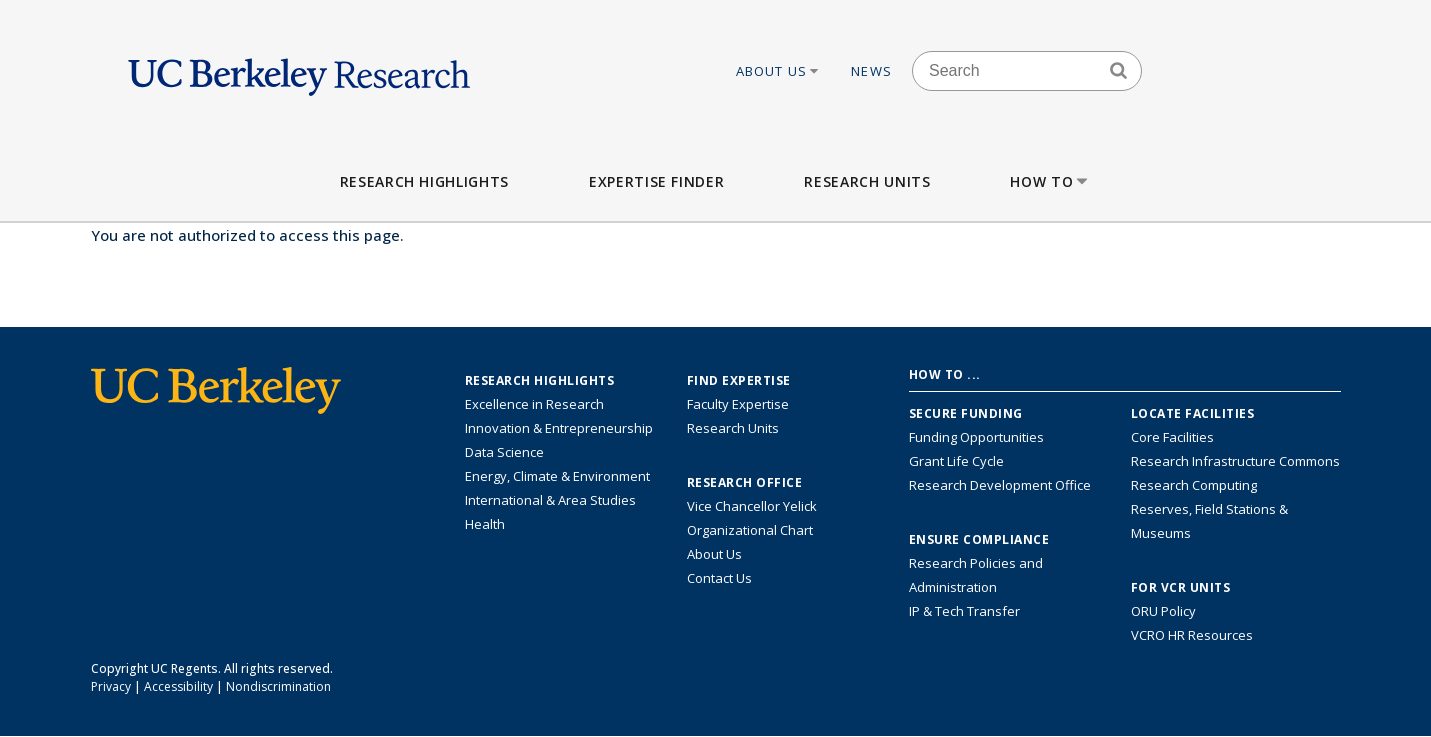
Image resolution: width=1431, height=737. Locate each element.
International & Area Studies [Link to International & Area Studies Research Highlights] (550, 500)
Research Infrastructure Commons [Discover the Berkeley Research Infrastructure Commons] (1235, 461)
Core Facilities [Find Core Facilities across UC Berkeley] (1172, 437)
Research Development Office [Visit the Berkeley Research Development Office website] (1000, 485)
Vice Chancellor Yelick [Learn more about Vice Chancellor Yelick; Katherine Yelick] (752, 506)
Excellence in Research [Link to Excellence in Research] (534, 404)
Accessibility (178, 686)
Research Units (867, 181)
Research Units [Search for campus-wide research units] (733, 428)
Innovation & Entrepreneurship (559, 428)
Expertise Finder (656, 181)
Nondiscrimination (278, 686)
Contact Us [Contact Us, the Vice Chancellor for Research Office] (719, 578)
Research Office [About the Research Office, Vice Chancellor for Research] (745, 483)
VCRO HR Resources (1192, 635)
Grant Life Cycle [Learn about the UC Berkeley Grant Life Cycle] (956, 461)
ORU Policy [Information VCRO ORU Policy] (1163, 611)
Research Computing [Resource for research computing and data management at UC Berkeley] (1194, 485)
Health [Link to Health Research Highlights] (485, 524)
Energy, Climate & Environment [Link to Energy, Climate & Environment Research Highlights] (557, 476)
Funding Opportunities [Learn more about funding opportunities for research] (976, 437)
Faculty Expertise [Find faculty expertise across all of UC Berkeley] (738, 404)
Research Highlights (424, 181)
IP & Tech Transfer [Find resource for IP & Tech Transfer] (964, 611)
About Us (779, 71)
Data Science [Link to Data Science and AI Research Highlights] (504, 452)
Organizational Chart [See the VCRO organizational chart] (750, 530)
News (871, 71)
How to (1050, 181)
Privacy (111, 686)
